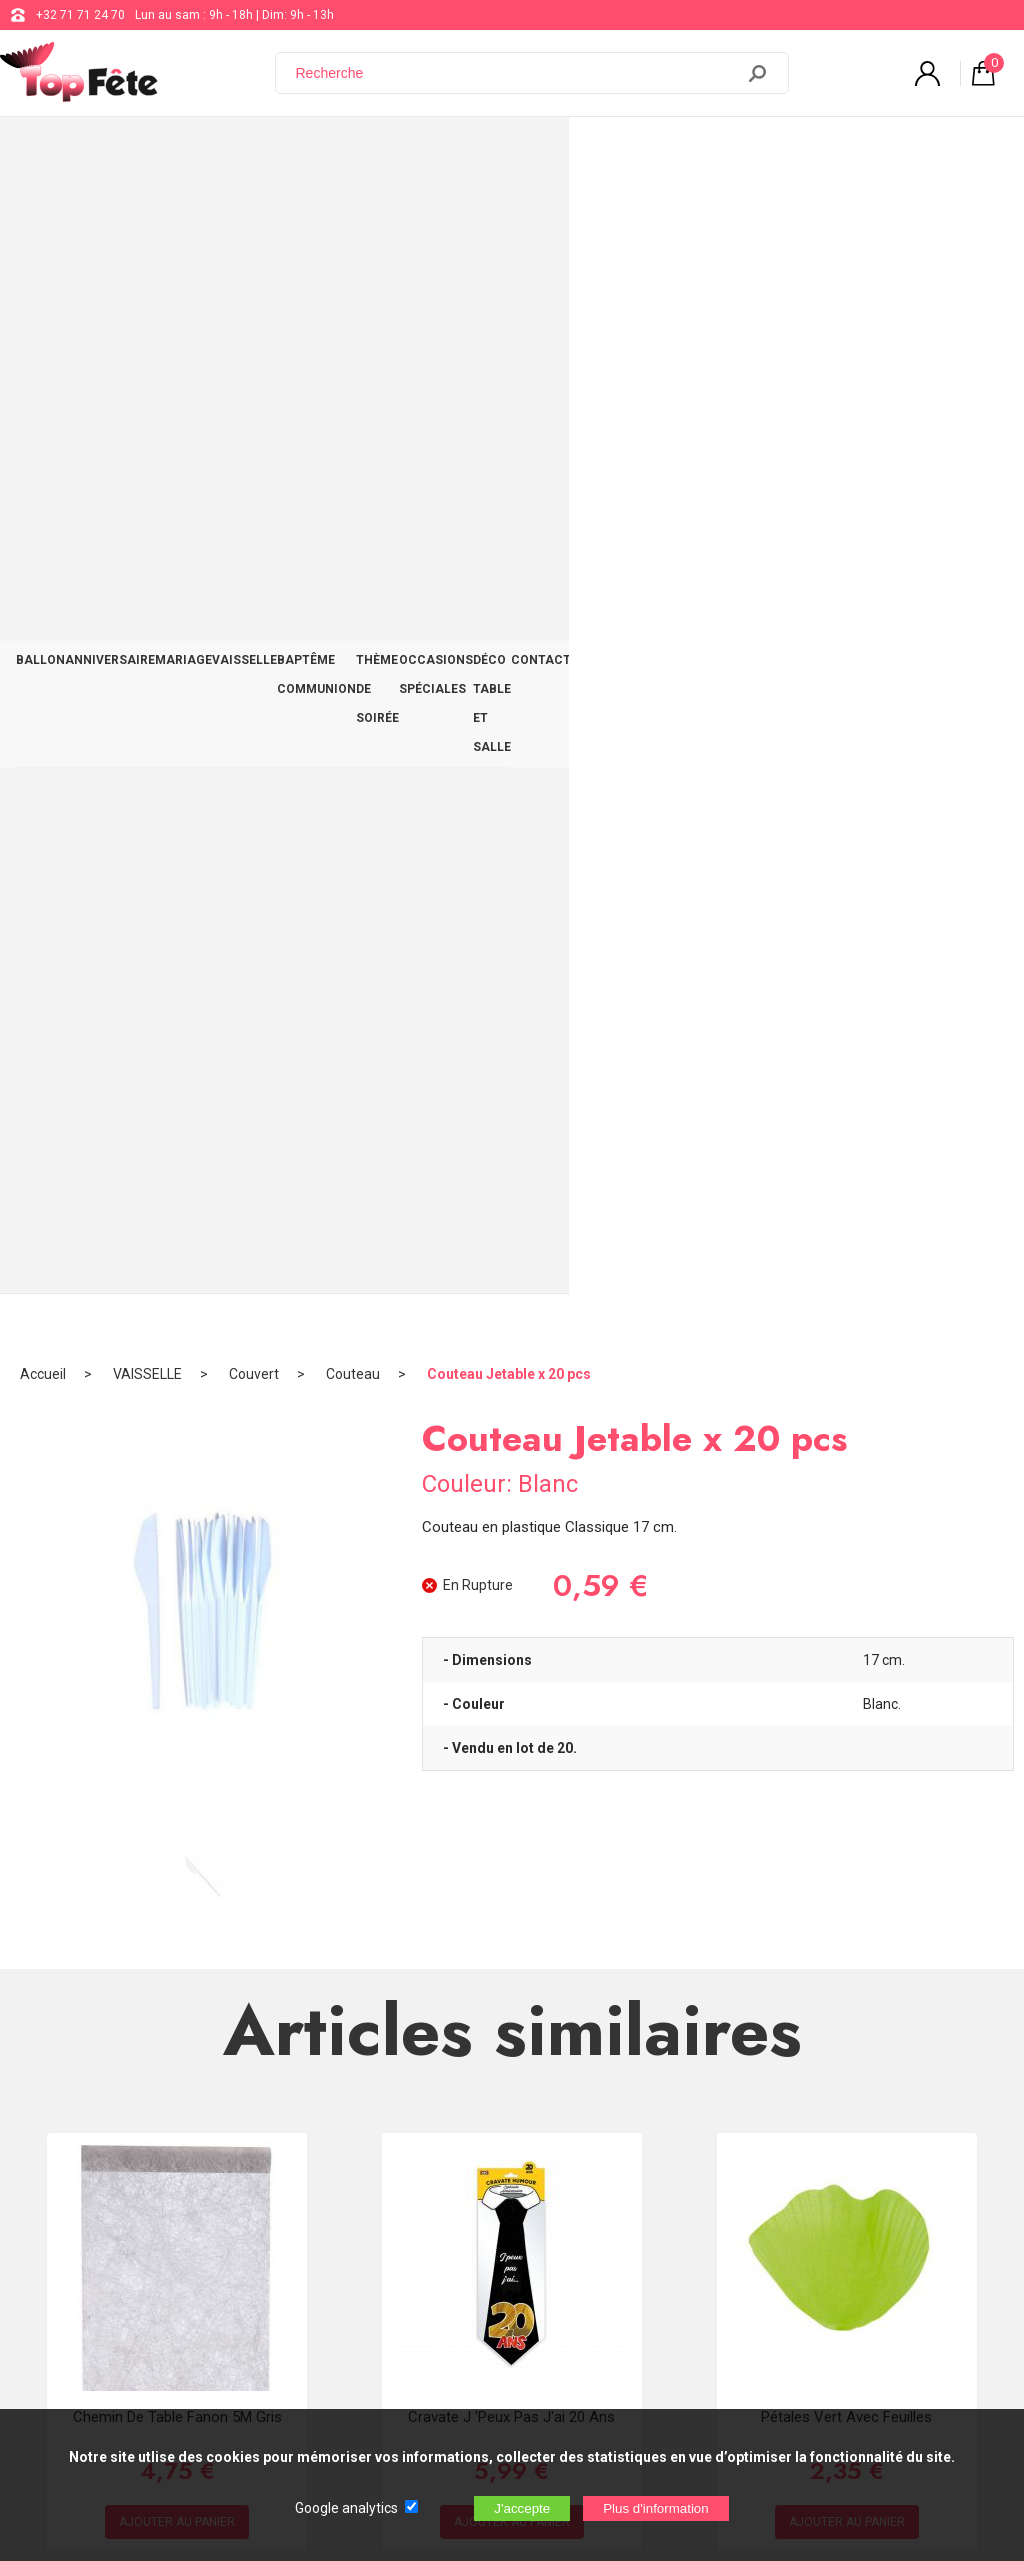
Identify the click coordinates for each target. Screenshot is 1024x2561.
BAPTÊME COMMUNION (421, 152)
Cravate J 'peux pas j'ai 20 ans (511, 1258)
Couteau (353, 215)
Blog (514, 2214)
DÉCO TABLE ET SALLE (856, 152)
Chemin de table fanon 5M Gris (177, 1258)
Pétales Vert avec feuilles (846, 1258)
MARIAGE (224, 152)
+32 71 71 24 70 (80, 15)
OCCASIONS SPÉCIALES (702, 152)
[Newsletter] (331, 2394)
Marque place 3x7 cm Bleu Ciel (512, 1696)
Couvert (254, 215)
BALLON (48, 152)
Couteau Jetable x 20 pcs (509, 215)
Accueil (43, 215)
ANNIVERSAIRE (135, 152)
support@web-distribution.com (587, 2164)
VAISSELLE (302, 152)
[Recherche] (517, 73)
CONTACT (970, 152)
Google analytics (346, 2508)
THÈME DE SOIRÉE (560, 152)
